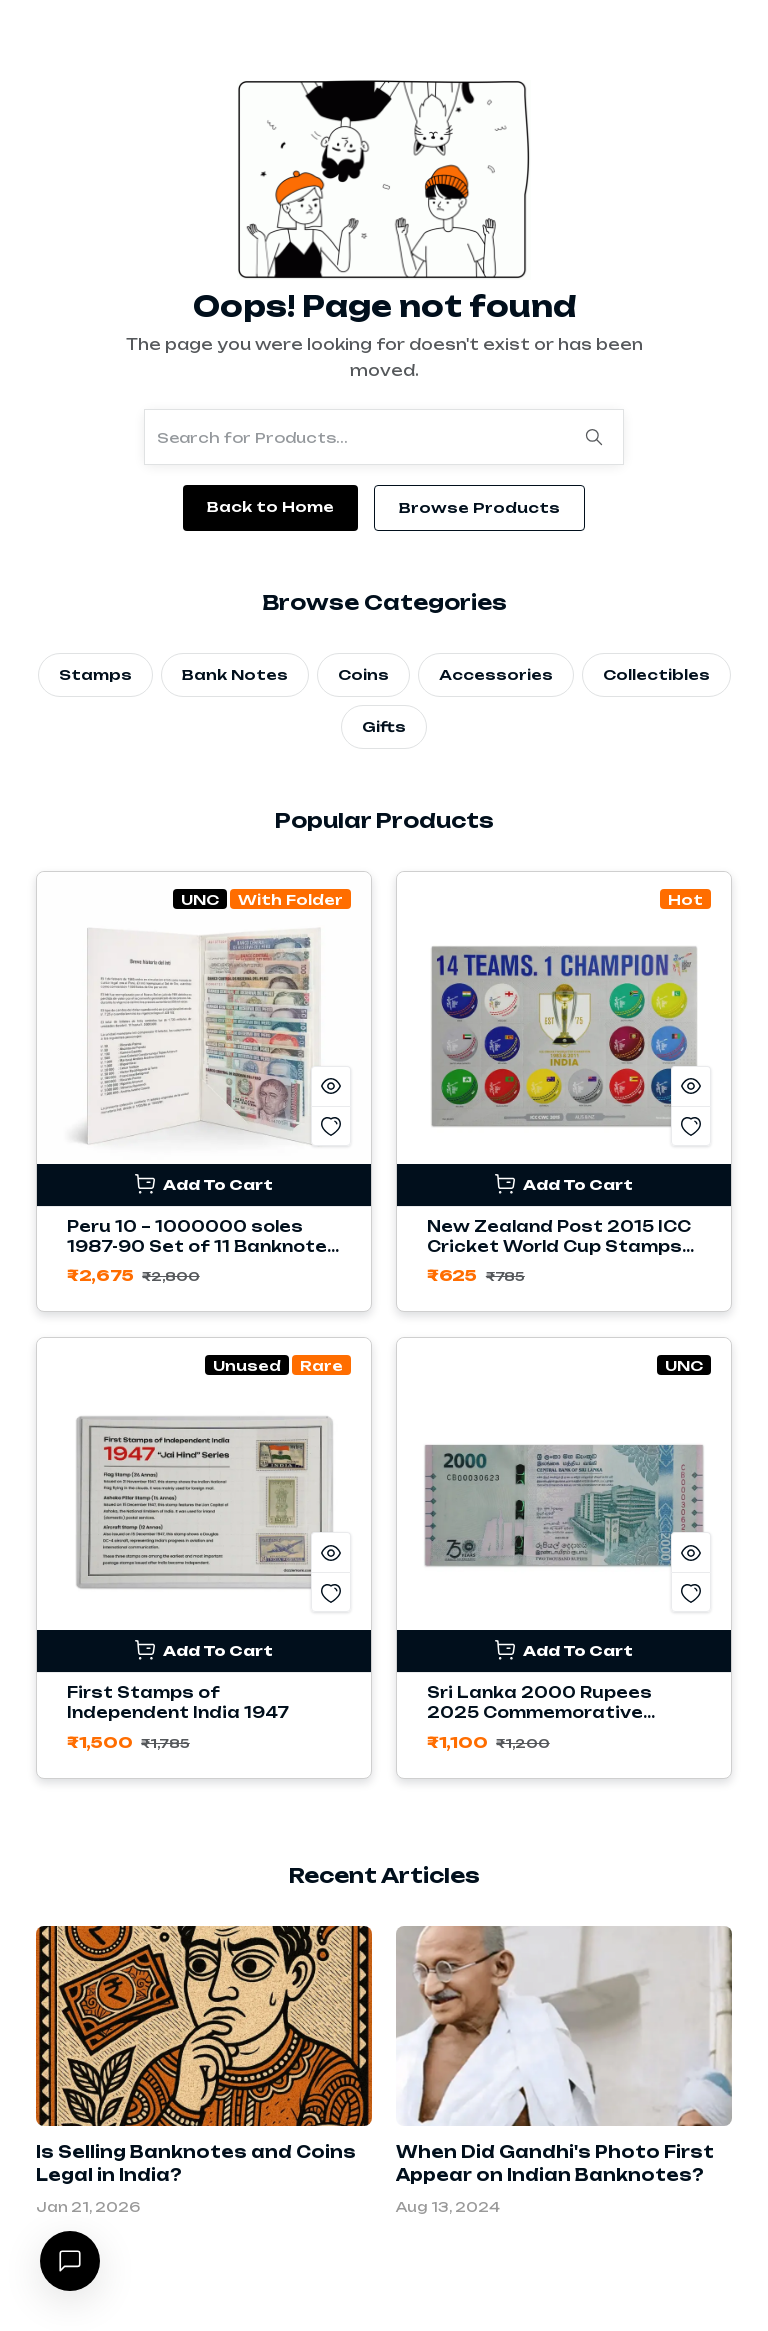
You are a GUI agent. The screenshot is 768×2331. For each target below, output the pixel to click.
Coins (363, 674)
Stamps (95, 674)
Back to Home (270, 506)
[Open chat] (70, 2261)
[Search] (594, 437)
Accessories (496, 674)
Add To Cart (204, 1184)
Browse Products (479, 507)
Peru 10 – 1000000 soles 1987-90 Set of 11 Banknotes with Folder (203, 1246)
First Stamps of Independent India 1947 (178, 1702)
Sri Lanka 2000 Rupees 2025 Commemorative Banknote (539, 1712)
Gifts (384, 726)
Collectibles (656, 674)
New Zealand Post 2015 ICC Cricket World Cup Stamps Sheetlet (559, 1246)
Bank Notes (235, 674)
